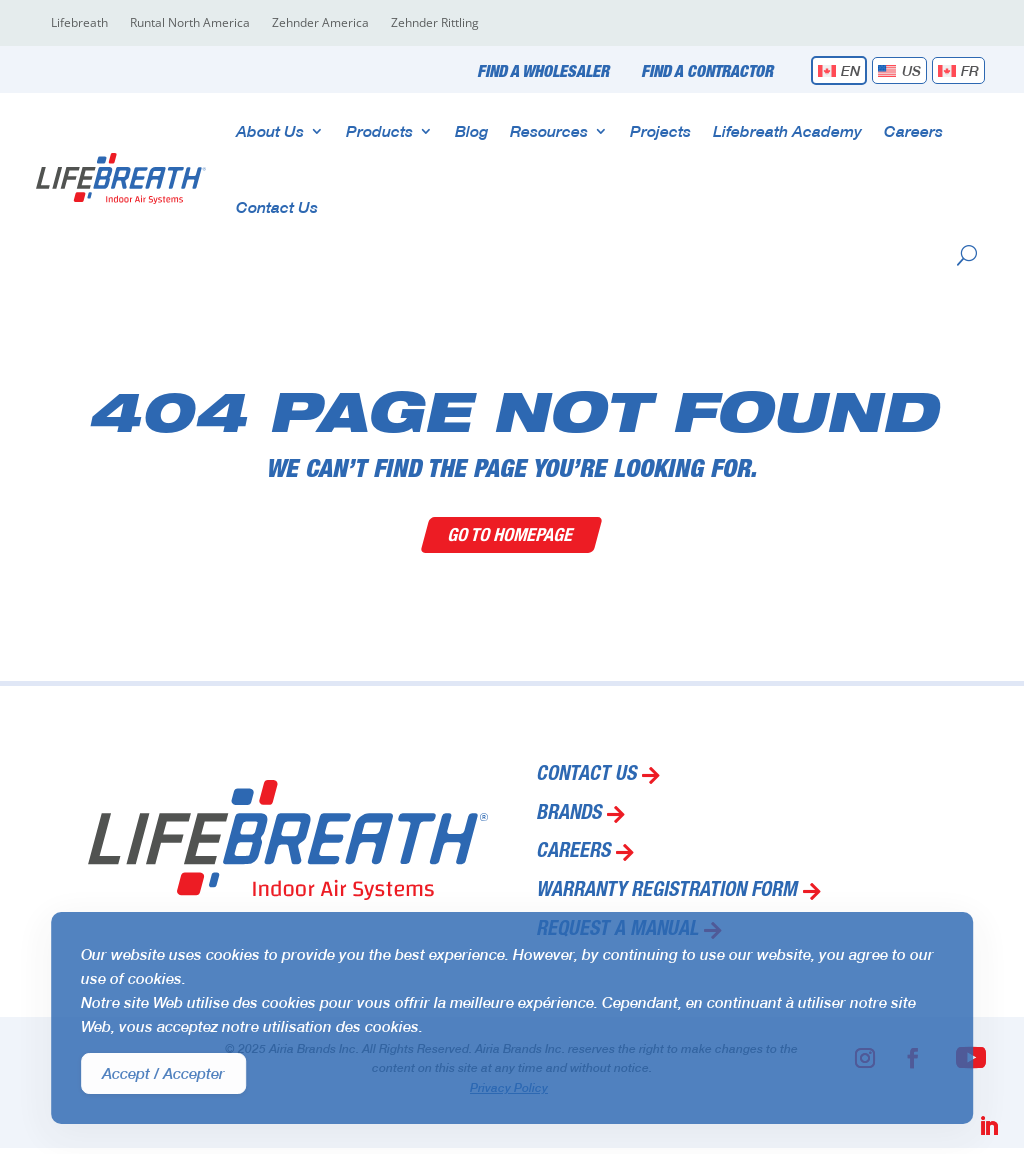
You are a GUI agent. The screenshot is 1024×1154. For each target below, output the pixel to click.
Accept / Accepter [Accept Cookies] (163, 1073)
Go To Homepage (512, 534)
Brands (568, 815)
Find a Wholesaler (543, 73)
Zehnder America (320, 23)
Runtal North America (190, 23)
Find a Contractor (707, 73)
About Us (270, 130)
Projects (660, 130)
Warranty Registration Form (666, 892)
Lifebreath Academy (787, 130)
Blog (471, 130)
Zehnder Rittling (435, 23)
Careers (913, 130)
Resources (549, 130)
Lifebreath (79, 23)
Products (379, 130)
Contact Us (277, 206)
